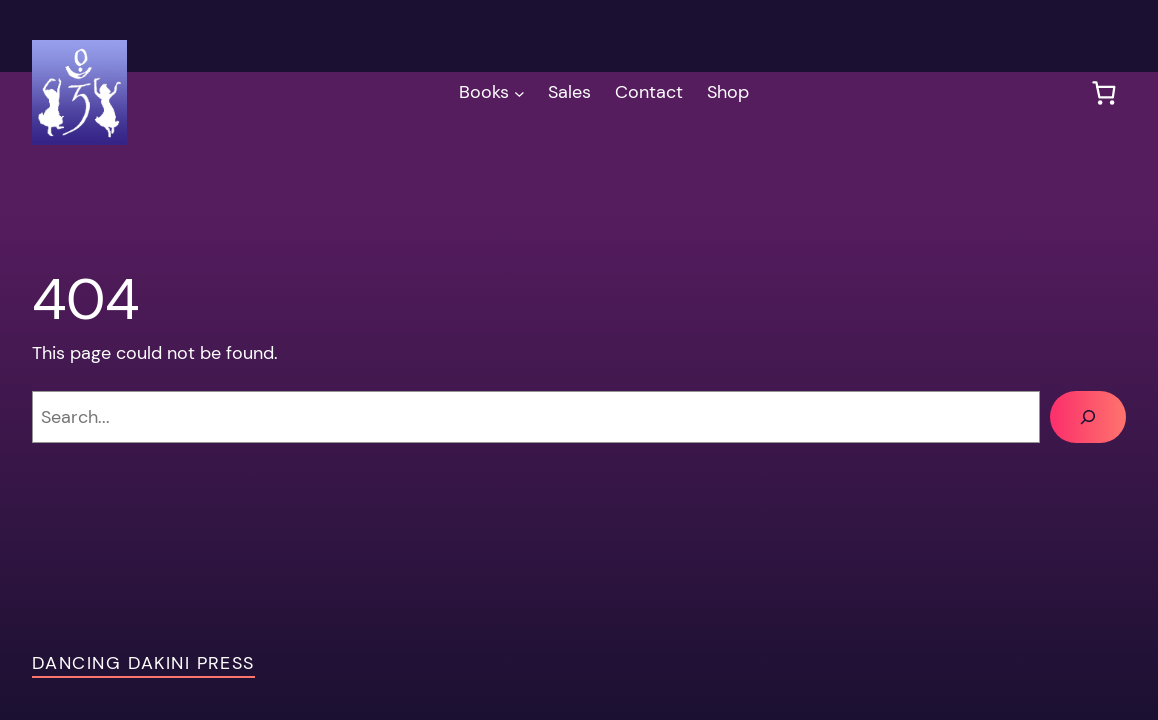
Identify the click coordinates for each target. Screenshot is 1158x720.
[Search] (1088, 417)
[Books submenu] (519, 92)
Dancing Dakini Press (143, 663)
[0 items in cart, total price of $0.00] (1103, 93)
